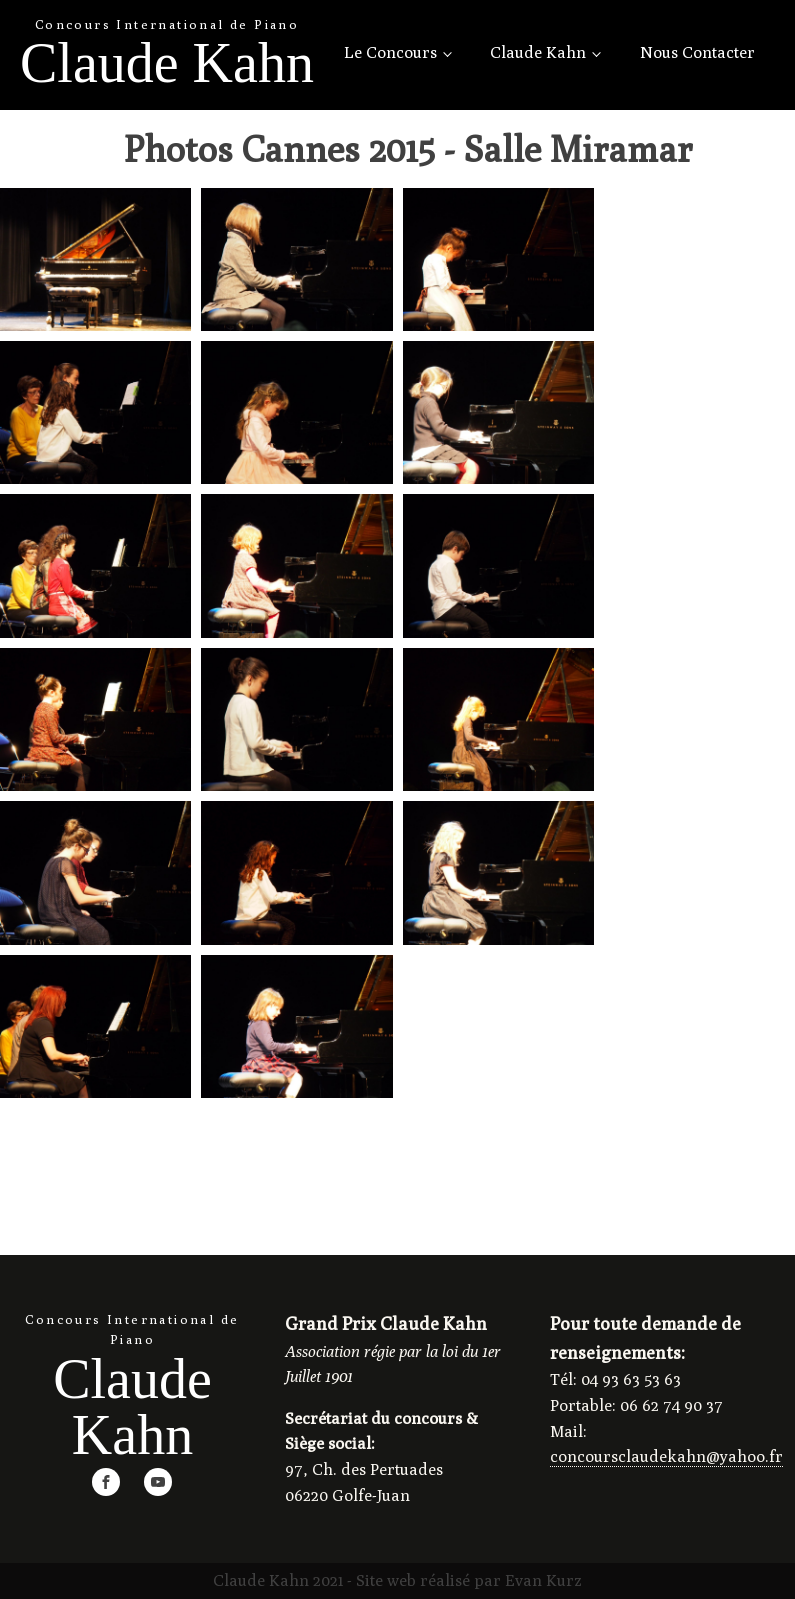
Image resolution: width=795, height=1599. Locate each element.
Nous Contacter (697, 52)
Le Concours (390, 52)
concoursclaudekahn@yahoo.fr (666, 1456)
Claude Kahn (538, 52)
